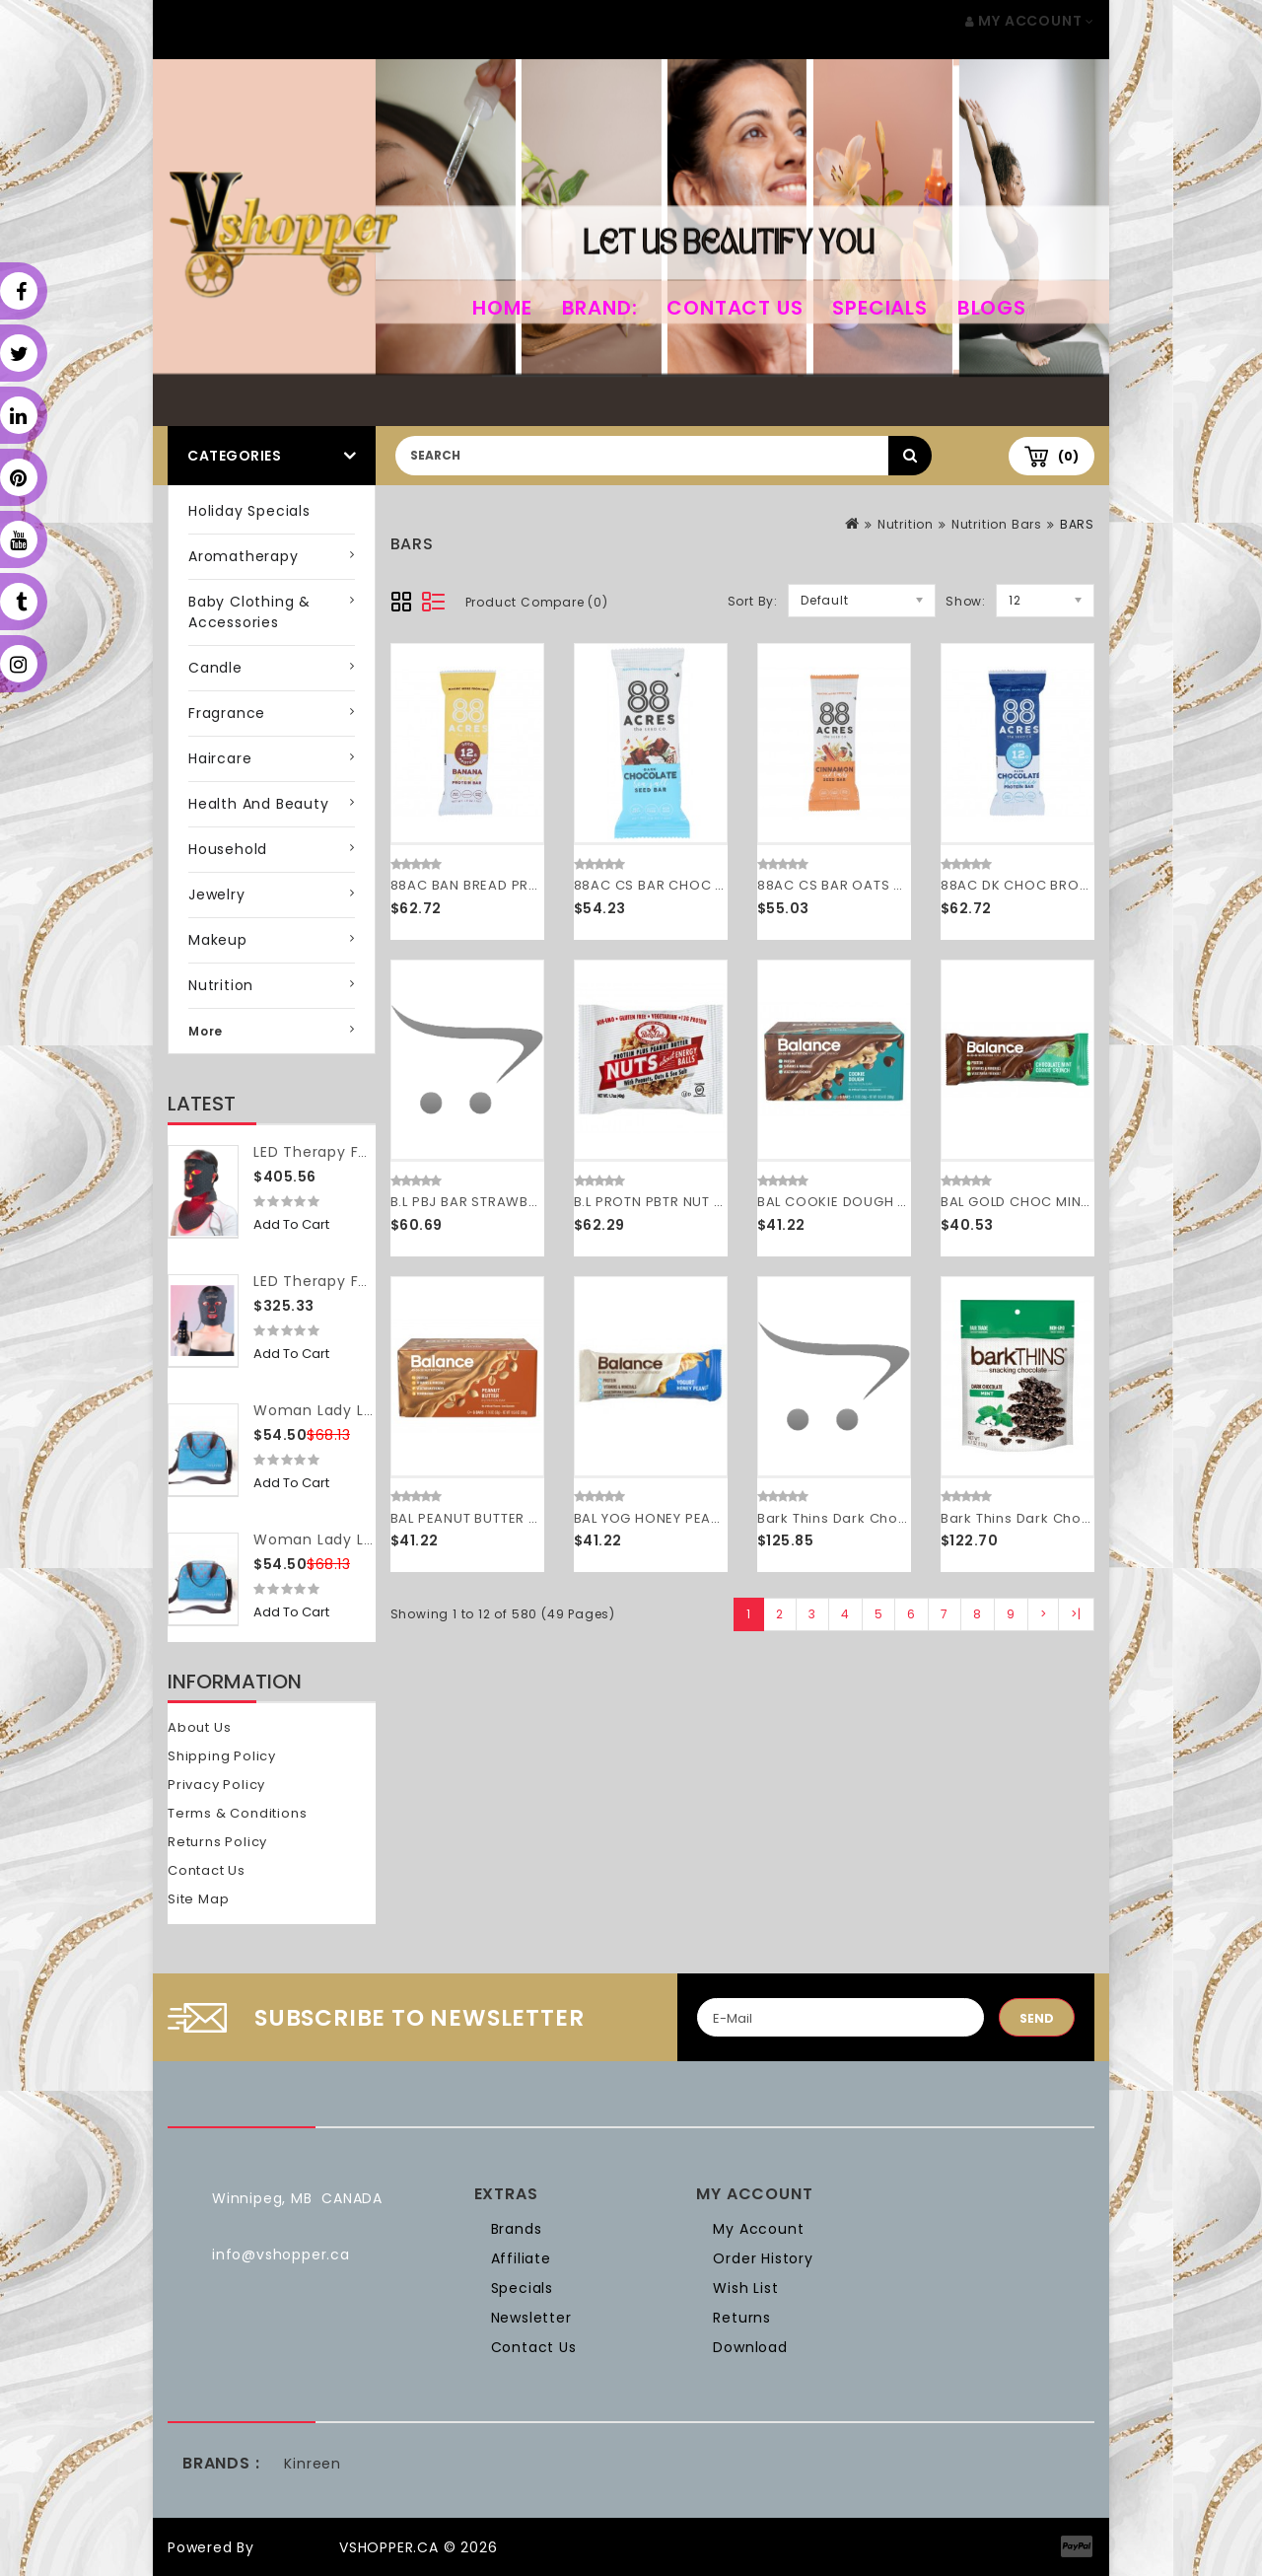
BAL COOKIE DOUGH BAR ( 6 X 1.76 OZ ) (890, 1201)
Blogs (991, 308)
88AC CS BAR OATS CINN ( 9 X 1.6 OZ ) (887, 885)
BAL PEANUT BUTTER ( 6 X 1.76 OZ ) (506, 1518)
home (501, 308)
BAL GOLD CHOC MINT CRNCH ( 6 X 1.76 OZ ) (1090, 1201)
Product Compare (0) (536, 602)
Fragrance (226, 713)
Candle (215, 668)
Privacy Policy (216, 1784)
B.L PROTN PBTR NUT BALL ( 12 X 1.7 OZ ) (706, 1201)
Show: (966, 601)
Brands (516, 2229)
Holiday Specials (249, 511)
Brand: (600, 308)
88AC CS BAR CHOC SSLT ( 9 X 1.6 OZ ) (705, 885)
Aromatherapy (243, 556)
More (205, 1031)
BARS (1077, 524)
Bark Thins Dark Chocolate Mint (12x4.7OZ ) (1092, 1518)
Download (750, 2347)
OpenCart (296, 2547)
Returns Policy (217, 1841)
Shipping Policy (222, 1756)
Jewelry (216, 894)
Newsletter (531, 2317)
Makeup (217, 940)
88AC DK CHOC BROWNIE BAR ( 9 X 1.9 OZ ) (1088, 885)
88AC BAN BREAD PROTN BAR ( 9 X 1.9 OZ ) (534, 885)
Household (227, 849)
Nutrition (220, 985)
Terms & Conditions (237, 1813)
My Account (758, 2229)
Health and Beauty (258, 804)
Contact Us (734, 308)
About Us (199, 1727)
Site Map (198, 1899)
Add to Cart (291, 1224)
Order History (762, 2258)
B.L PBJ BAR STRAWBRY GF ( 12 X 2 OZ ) (522, 1201)
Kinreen (312, 2463)
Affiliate (521, 2258)
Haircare (219, 758)
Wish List (745, 2288)
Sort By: (753, 601)
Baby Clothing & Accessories (249, 612)
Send (1036, 2018)
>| (1076, 1614)
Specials (879, 308)
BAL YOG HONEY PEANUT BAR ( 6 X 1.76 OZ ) (721, 1518)
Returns (742, 2317)
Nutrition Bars (996, 524)
